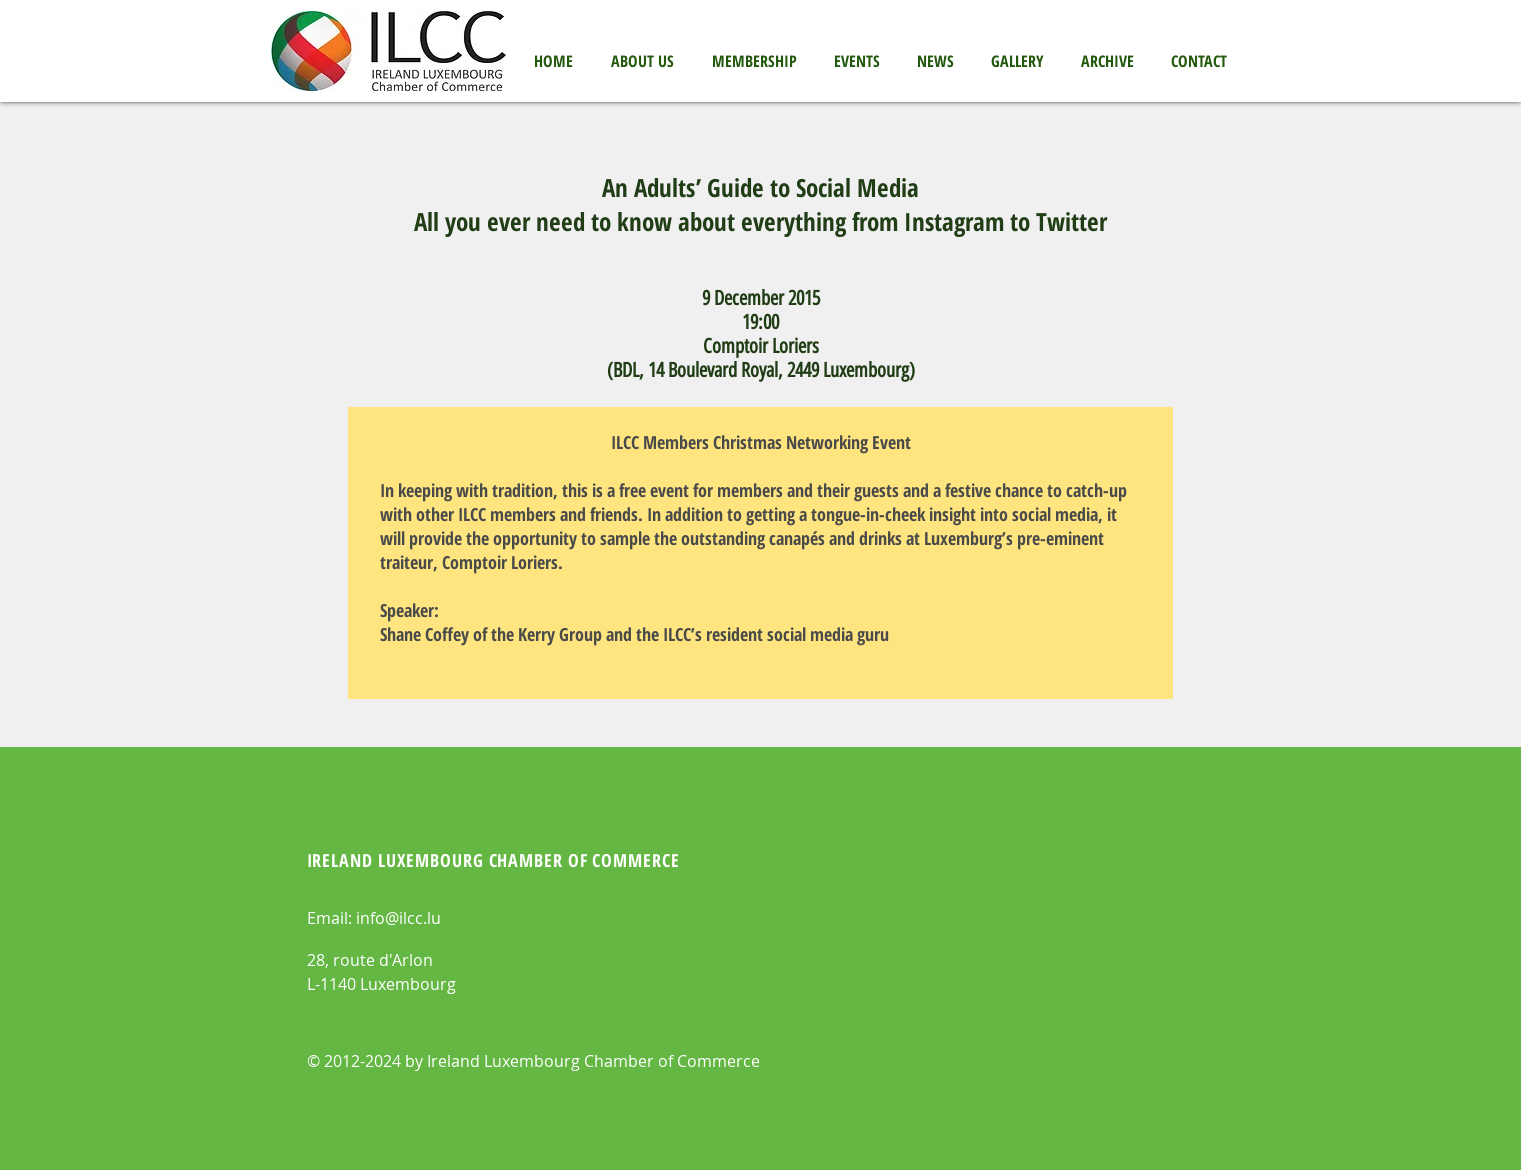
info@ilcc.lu (398, 918)
